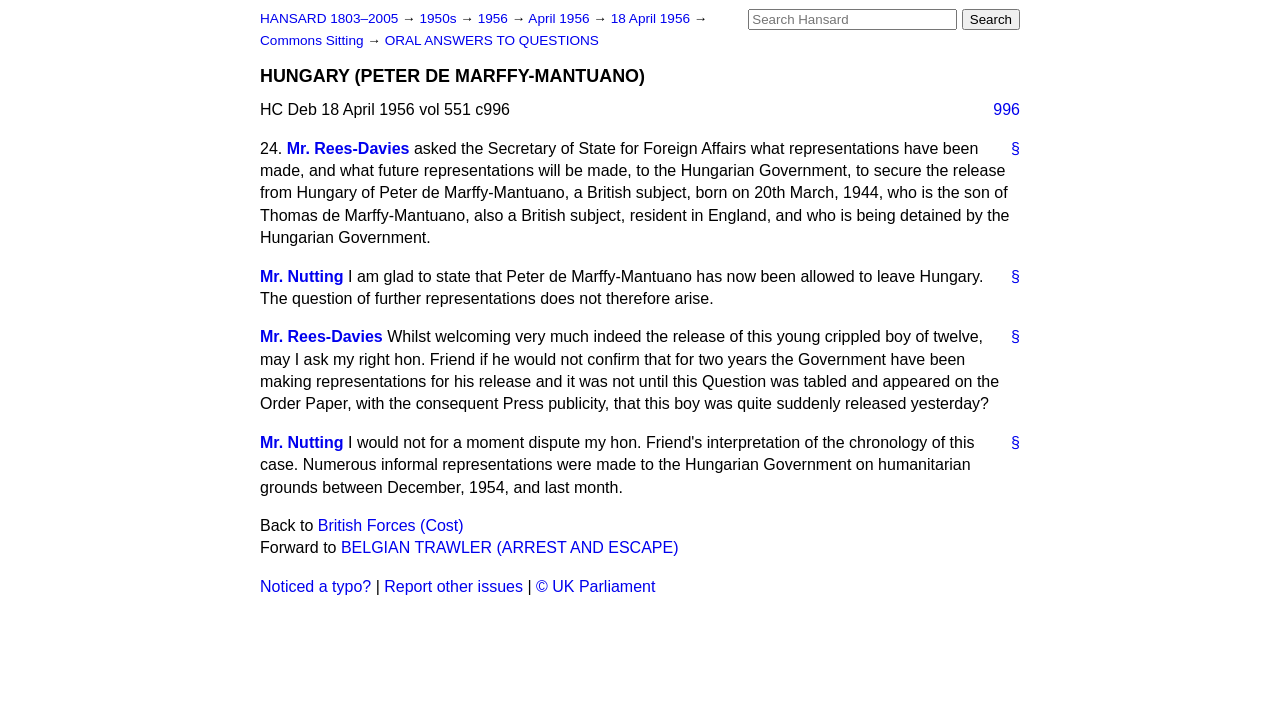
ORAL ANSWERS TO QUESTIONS (492, 40)
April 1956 (560, 18)
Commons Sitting (313, 40)
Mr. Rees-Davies (348, 148)
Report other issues (453, 586)
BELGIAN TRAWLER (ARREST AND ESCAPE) (510, 547)
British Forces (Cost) (391, 525)
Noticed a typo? (315, 586)
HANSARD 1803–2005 (329, 18)
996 (1006, 109)
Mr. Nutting (302, 276)
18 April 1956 (652, 18)
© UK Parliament (595, 586)
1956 (495, 18)
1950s (439, 18)
